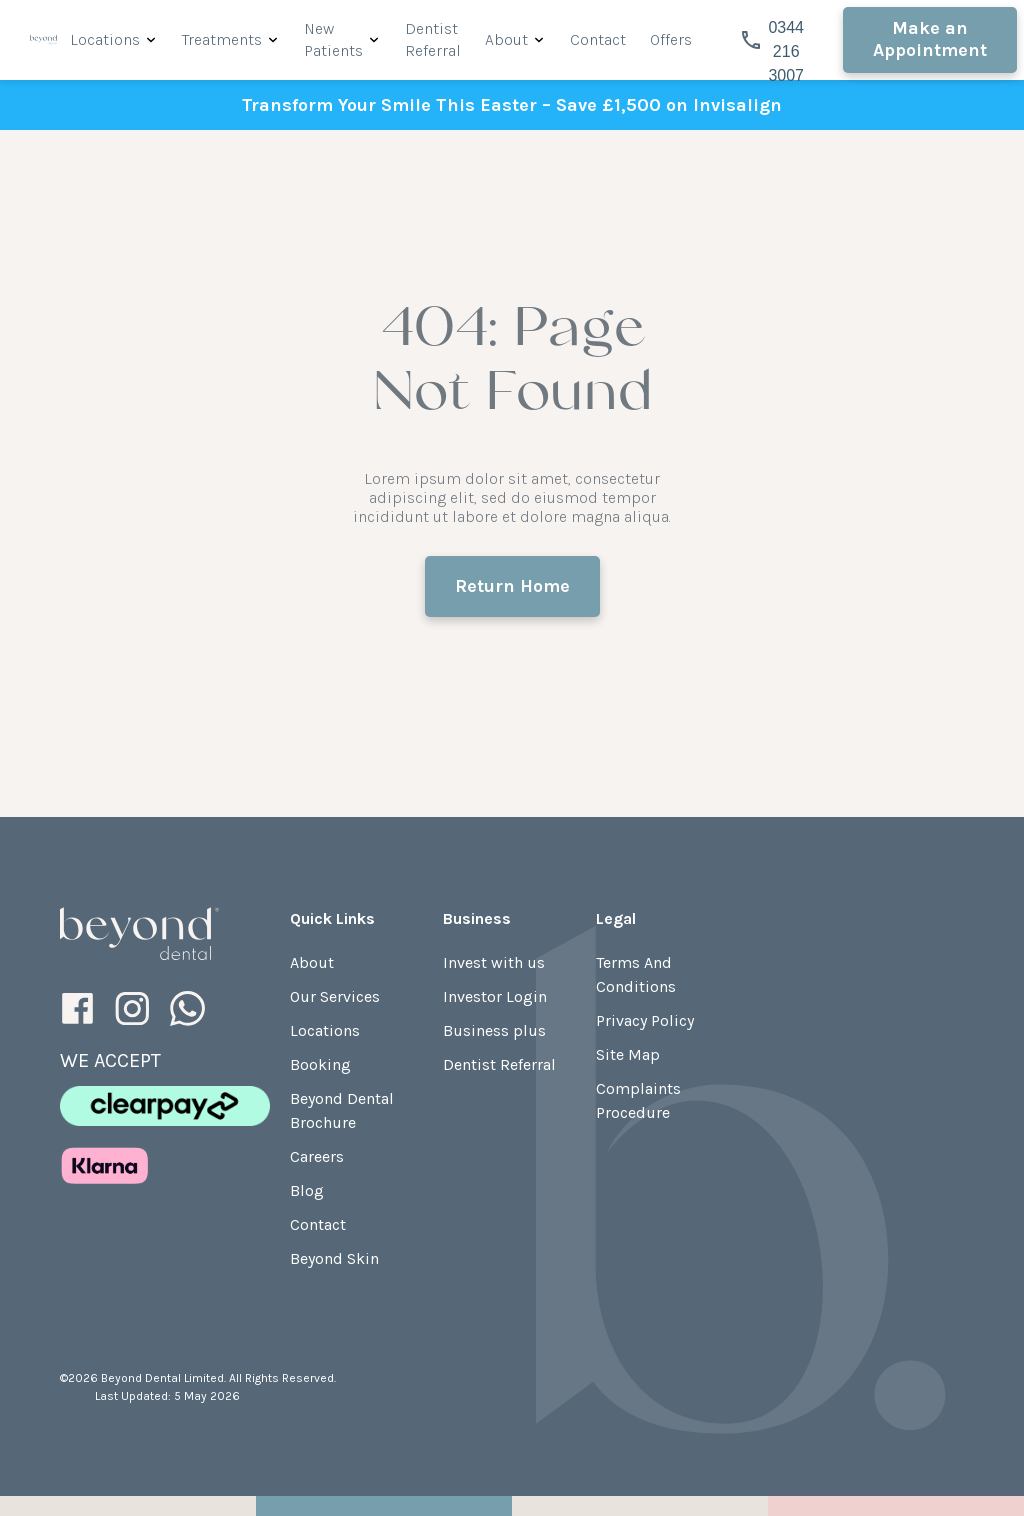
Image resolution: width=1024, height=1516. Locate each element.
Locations (105, 39)
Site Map (628, 1054)
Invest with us (494, 962)
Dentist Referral (499, 1064)
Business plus (494, 1030)
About (506, 39)
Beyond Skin (334, 1258)
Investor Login (495, 996)
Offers (671, 39)
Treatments (222, 39)
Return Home (512, 586)
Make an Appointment (930, 39)
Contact (598, 39)
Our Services (335, 996)
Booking (320, 1064)
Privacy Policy (645, 1020)
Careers (317, 1156)
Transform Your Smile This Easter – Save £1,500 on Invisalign (512, 105)
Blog (307, 1190)
